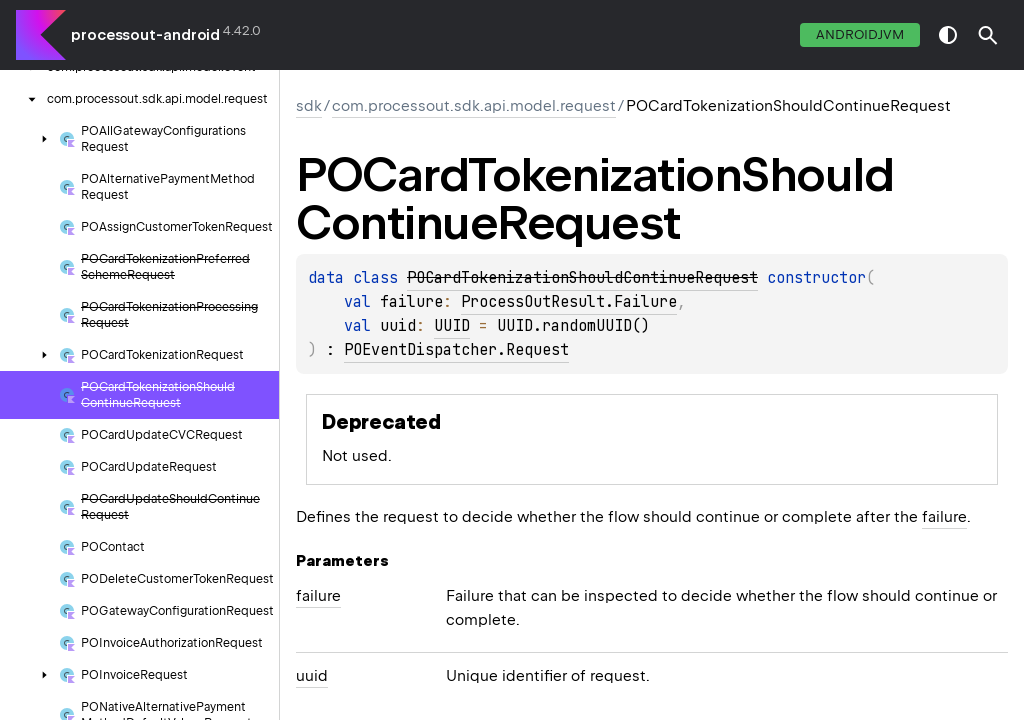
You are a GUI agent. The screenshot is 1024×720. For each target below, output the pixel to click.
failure (944, 517)
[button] (988, 35)
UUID (452, 326)
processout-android (145, 35)
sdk (309, 106)
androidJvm (860, 34)
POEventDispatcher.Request (456, 350)
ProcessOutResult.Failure (569, 302)
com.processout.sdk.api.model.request (474, 106)
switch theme (948, 35)
